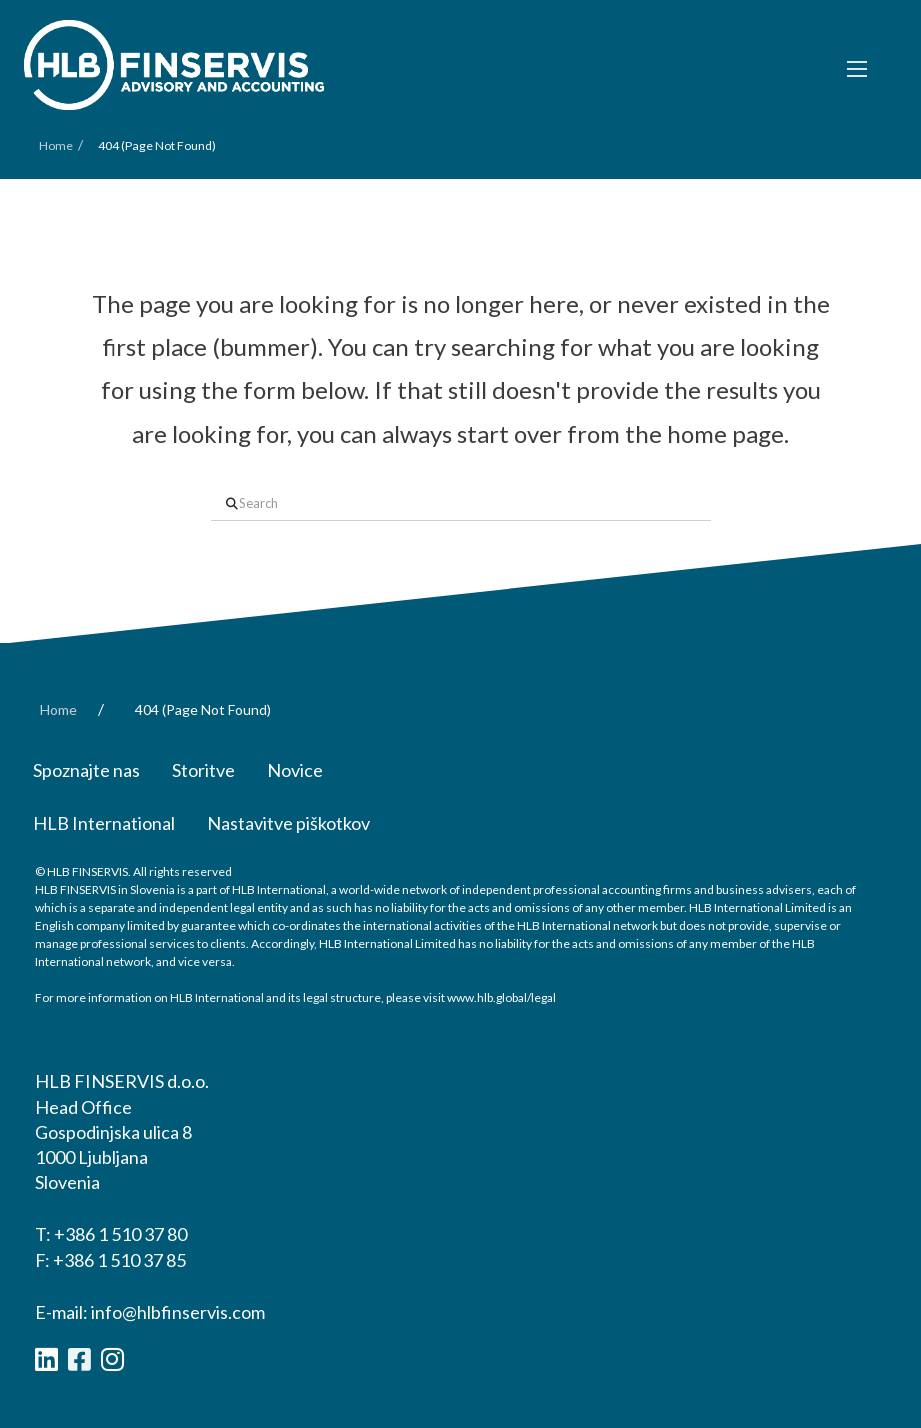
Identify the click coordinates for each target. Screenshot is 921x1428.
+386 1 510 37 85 (119, 1260)
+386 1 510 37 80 (120, 1234)
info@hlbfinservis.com (178, 1312)
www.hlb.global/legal (501, 997)
